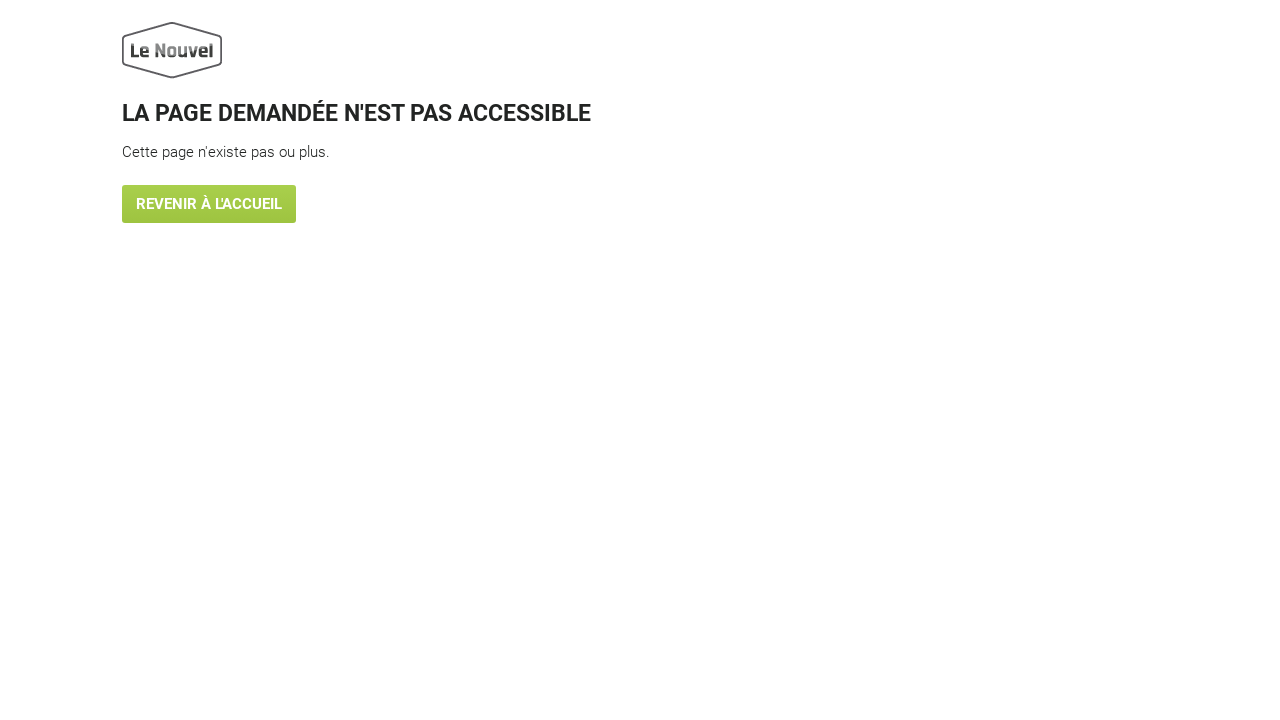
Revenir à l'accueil (209, 204)
